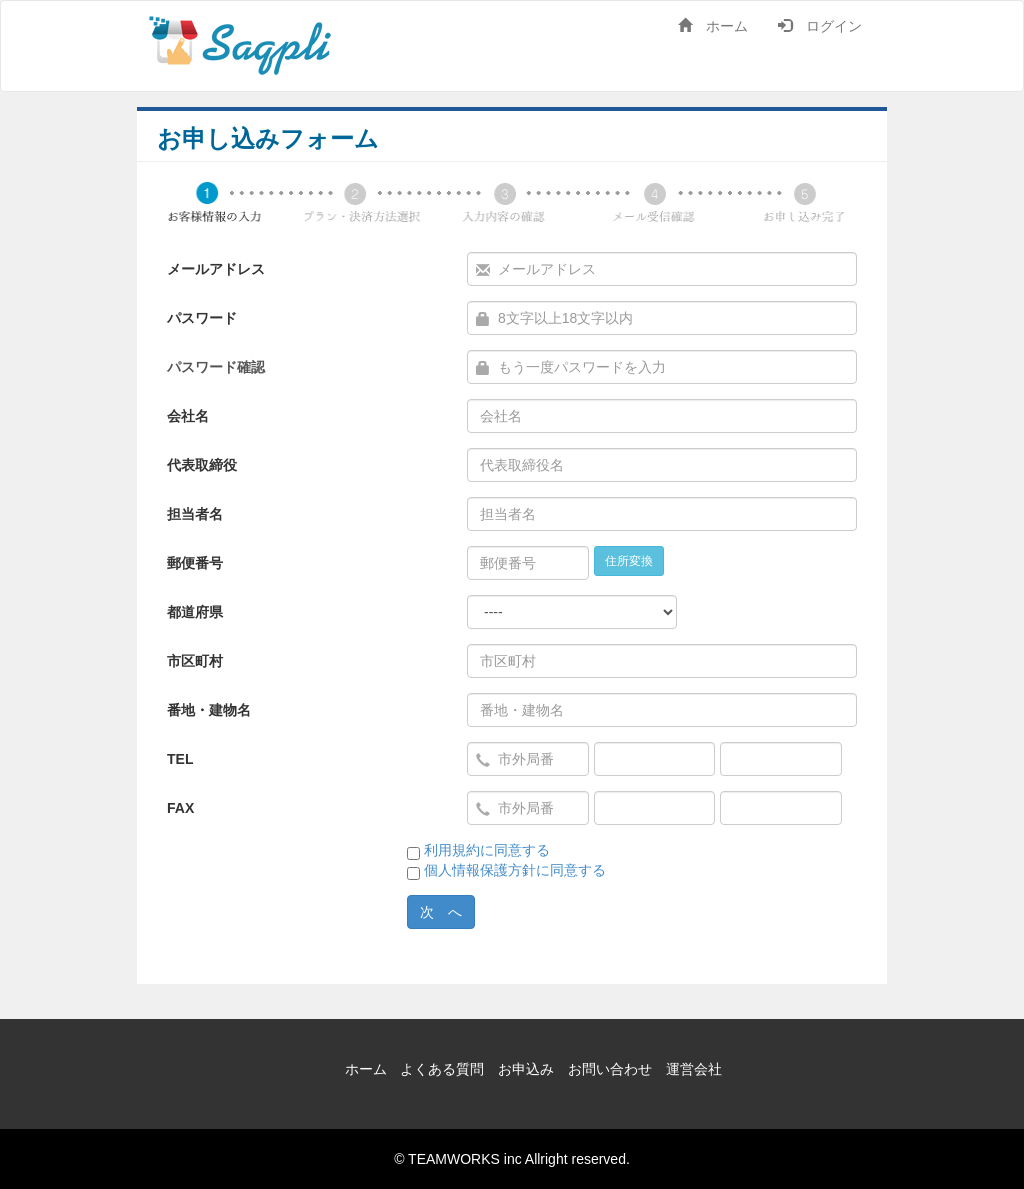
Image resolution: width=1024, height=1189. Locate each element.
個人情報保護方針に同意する (515, 870)
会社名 (188, 416)
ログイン (820, 26)
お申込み (526, 1069)
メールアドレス (216, 269)
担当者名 (195, 514)
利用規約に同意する (487, 850)
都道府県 (195, 612)
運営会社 (694, 1069)
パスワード (202, 318)
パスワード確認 (216, 367)
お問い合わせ (610, 1069)
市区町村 (195, 661)
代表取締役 (202, 465)
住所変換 (629, 561)
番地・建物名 (209, 710)
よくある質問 (442, 1069)
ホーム (713, 26)
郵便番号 (195, 563)
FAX (180, 808)
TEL (180, 759)
